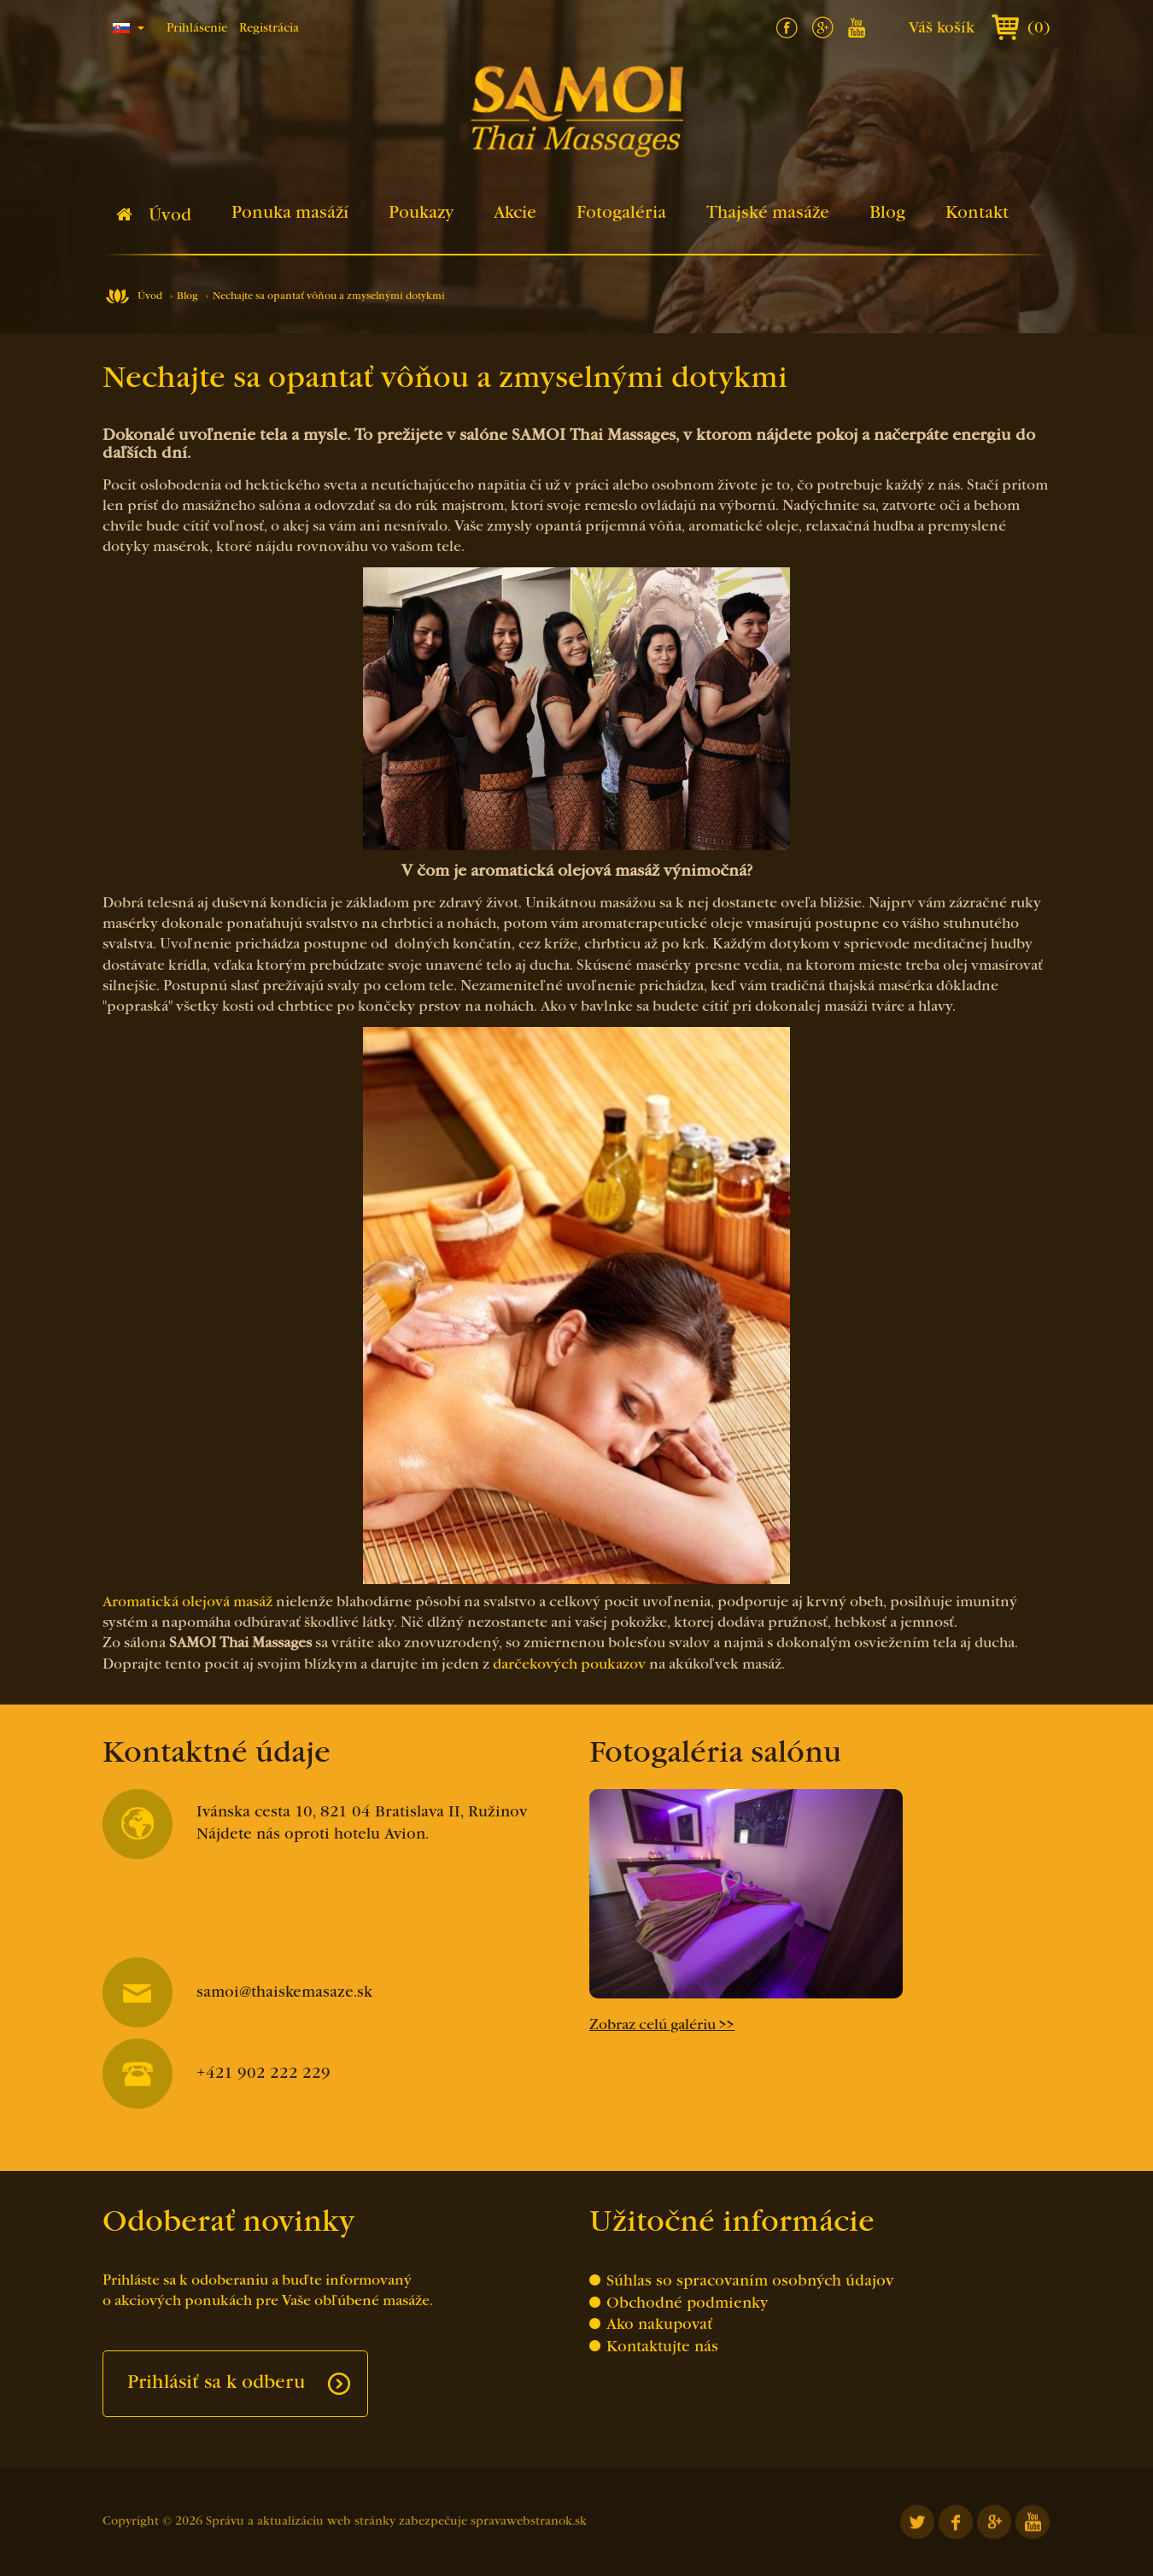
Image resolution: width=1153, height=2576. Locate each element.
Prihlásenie (197, 28)
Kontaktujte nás (662, 2347)
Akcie (515, 214)
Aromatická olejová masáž (187, 1603)
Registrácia (269, 28)
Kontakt (977, 214)
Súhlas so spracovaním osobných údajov (749, 2281)
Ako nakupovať (659, 2325)
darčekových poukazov (569, 1665)
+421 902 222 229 (216, 2074)
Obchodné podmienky (687, 2304)
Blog (887, 214)
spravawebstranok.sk (529, 2521)
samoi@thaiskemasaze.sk (237, 1993)
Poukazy (421, 214)
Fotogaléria (621, 214)
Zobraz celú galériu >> (662, 2026)
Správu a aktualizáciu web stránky (300, 2521)
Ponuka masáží (289, 214)
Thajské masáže (767, 214)
